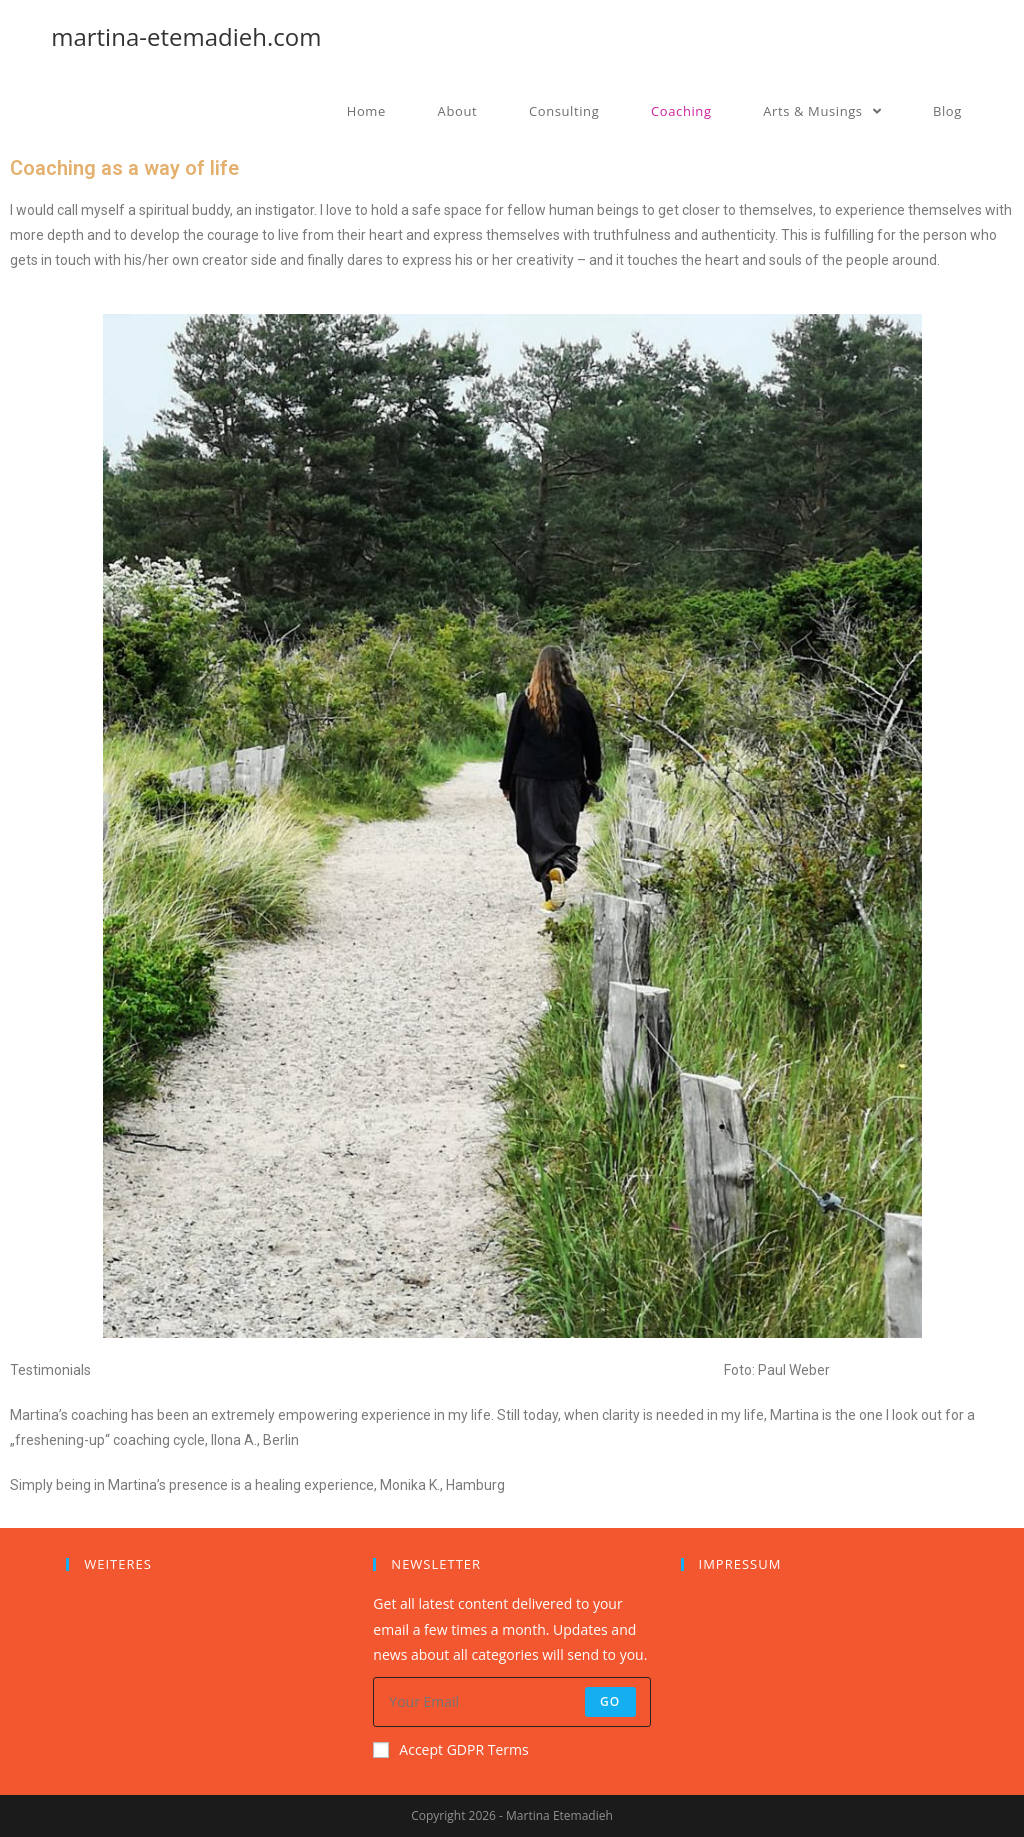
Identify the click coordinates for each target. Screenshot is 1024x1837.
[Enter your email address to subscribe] (511, 1702)
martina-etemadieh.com (186, 36)
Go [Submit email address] (610, 1701)
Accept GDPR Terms (450, 1749)
